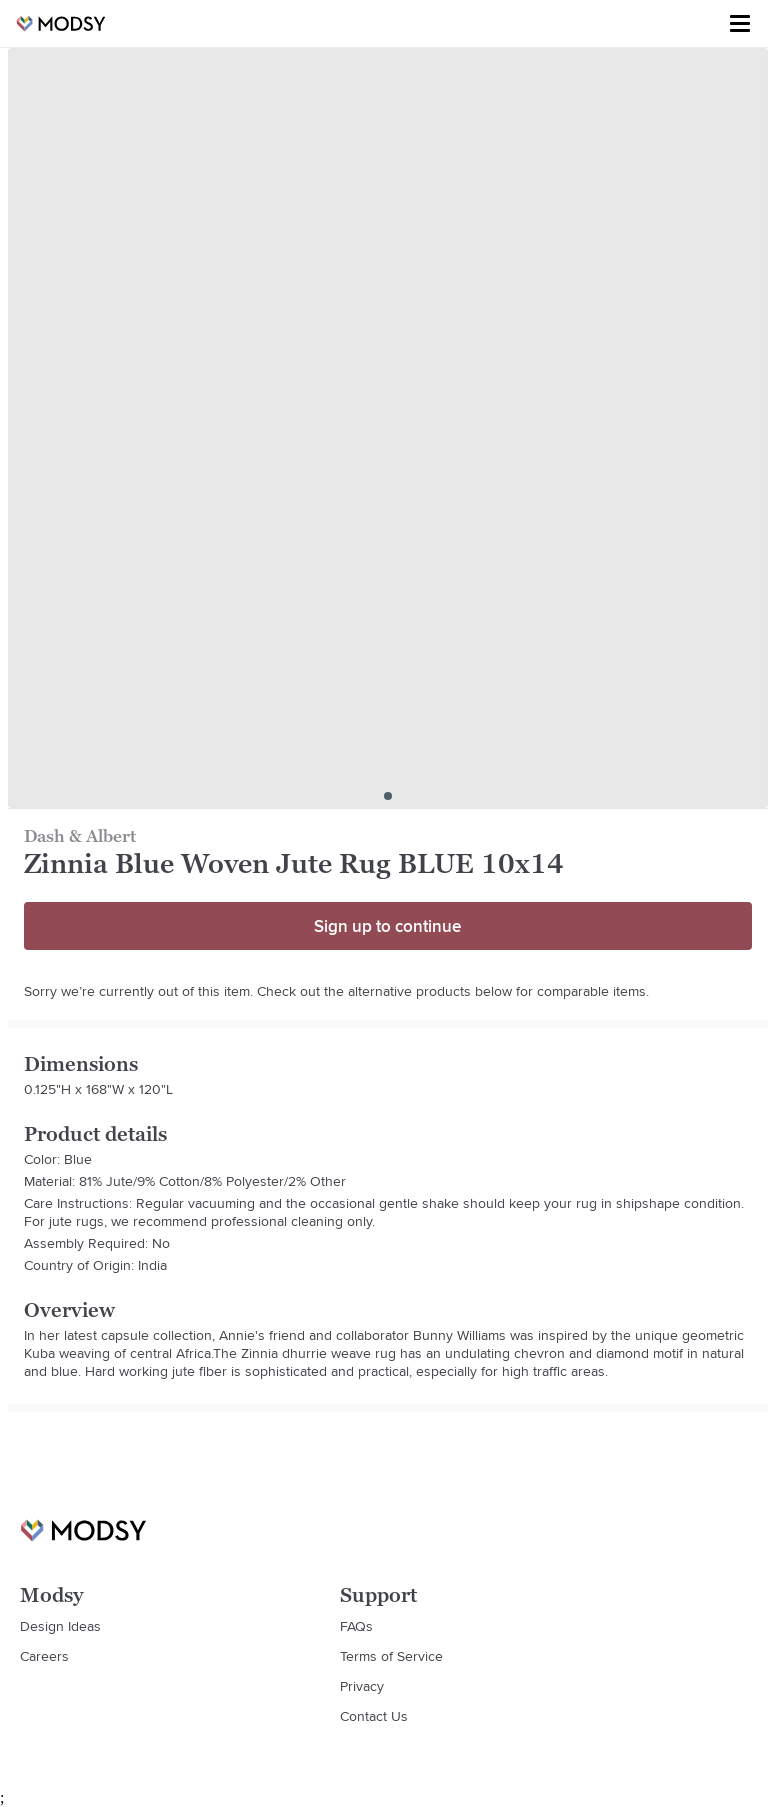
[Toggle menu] (740, 24)
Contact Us (374, 1716)
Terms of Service (391, 1656)
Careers (44, 1656)
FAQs (356, 1626)
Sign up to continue (387, 926)
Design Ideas (60, 1626)
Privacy (362, 1686)
